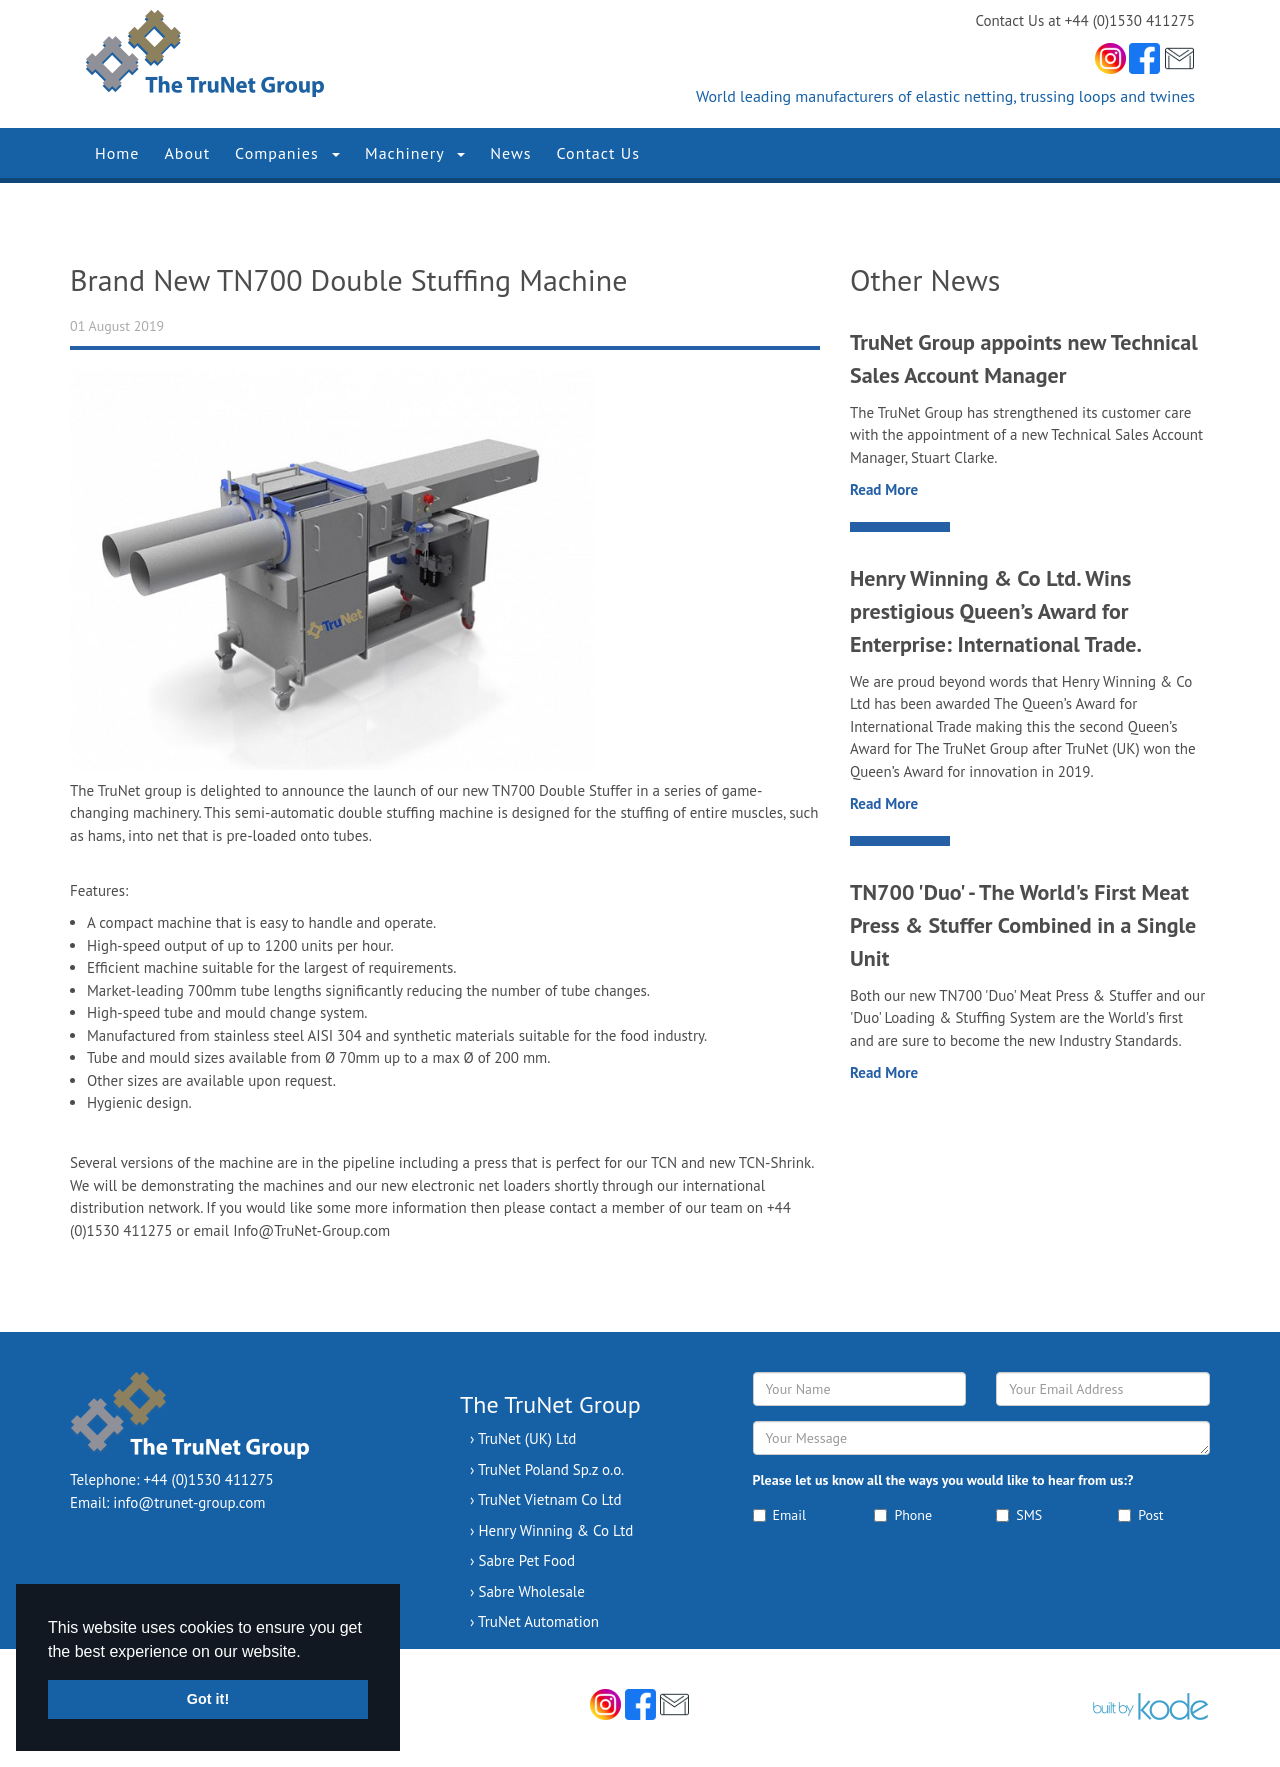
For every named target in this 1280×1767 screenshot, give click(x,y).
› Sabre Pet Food (522, 1560)
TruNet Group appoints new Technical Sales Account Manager (1024, 358)
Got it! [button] (208, 1699)
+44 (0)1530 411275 (209, 1479)
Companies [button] (287, 153)
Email (780, 1515)
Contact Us (598, 153)
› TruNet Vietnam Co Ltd (546, 1499)
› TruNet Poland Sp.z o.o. (547, 1469)
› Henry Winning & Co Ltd (551, 1530)
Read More (884, 489)
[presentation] (905, 1589)
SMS (1019, 1515)
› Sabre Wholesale (527, 1591)
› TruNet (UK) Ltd (523, 1438)
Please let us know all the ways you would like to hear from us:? (943, 1480)
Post (1140, 1515)
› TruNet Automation (534, 1621)
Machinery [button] (415, 153)
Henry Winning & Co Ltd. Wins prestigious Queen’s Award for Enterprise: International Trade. (996, 611)
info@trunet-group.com (189, 1502)
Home (117, 153)
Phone (903, 1515)
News (510, 153)
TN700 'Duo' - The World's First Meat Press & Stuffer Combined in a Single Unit (1023, 925)
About (187, 153)
